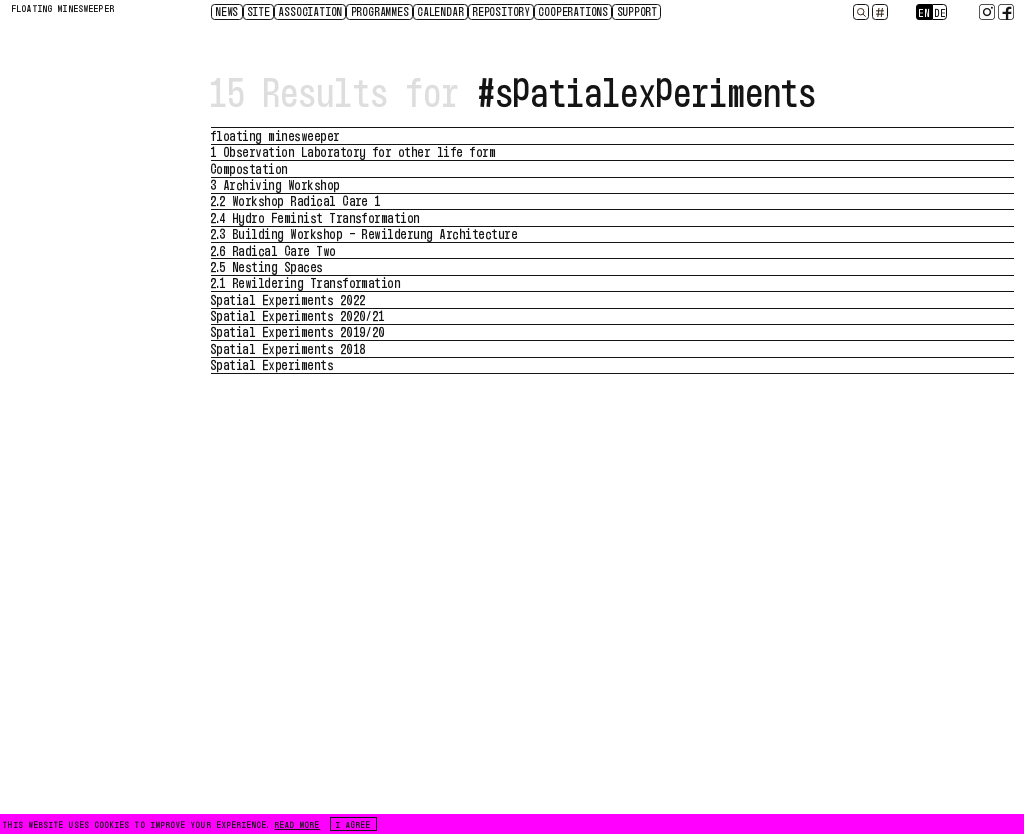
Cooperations (574, 11)
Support (638, 11)
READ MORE (298, 824)
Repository (502, 11)
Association (311, 11)
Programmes (381, 11)
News (227, 11)
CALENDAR (441, 11)
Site (259, 11)
